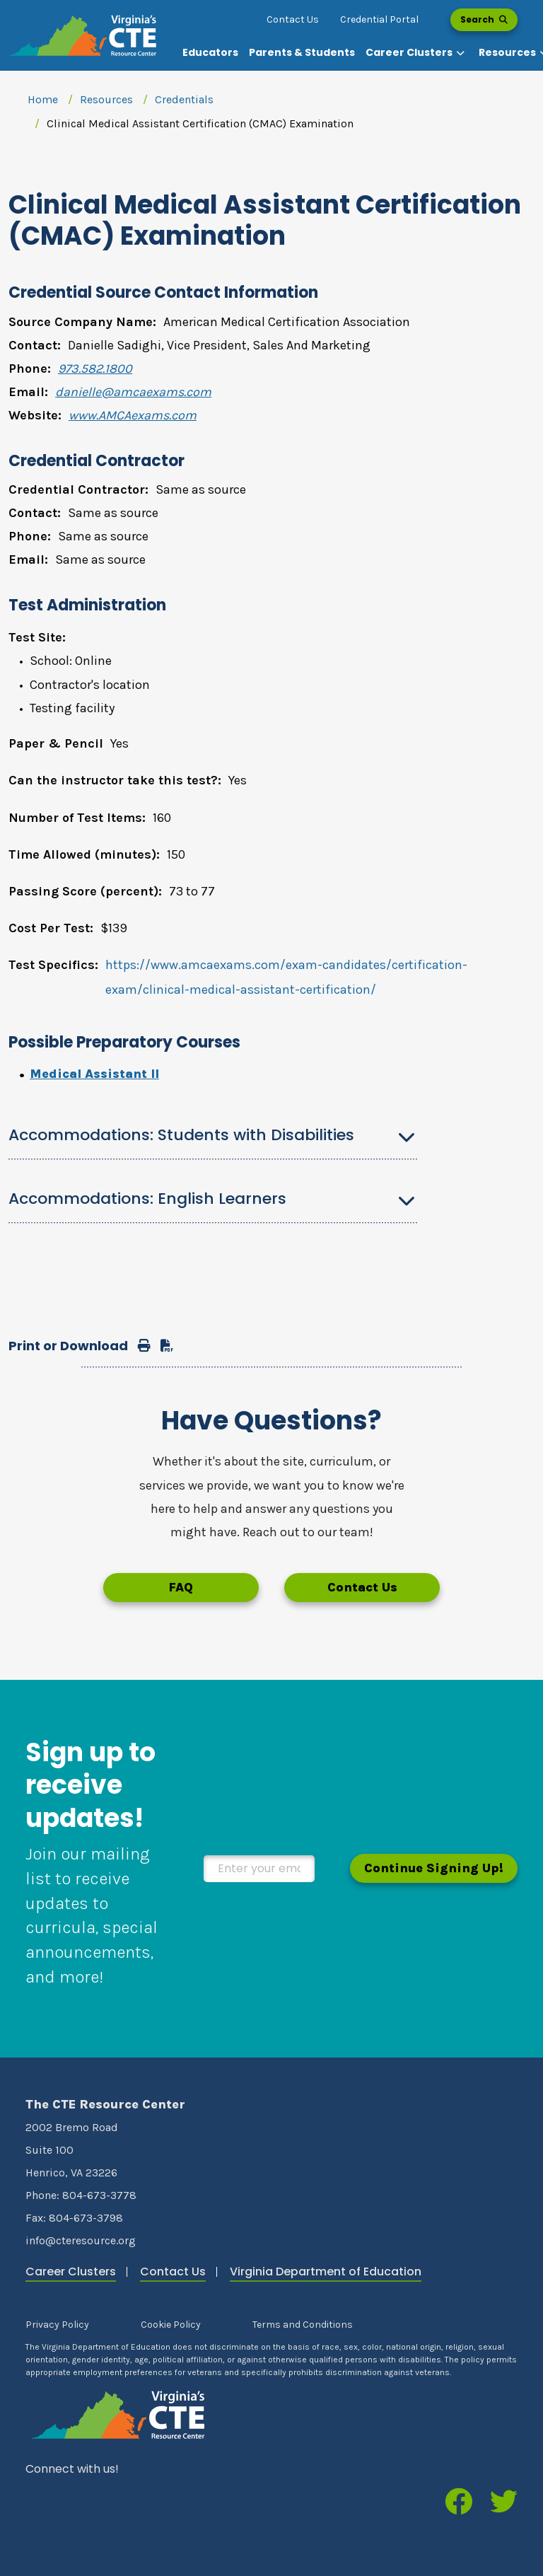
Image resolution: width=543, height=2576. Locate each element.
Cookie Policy (171, 2325)
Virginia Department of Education (325, 2271)
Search (484, 19)
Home (43, 99)
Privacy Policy (57, 2325)
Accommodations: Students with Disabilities (181, 1135)
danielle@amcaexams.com (133, 392)
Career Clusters (70, 2271)
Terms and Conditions (302, 2325)
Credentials (184, 99)
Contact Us (293, 19)
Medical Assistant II (94, 1073)
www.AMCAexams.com (133, 415)
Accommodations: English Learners (147, 1198)
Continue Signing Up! (433, 1868)
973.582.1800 (95, 368)
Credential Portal (379, 19)
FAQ (180, 1587)
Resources (106, 99)
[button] (417, 53)
